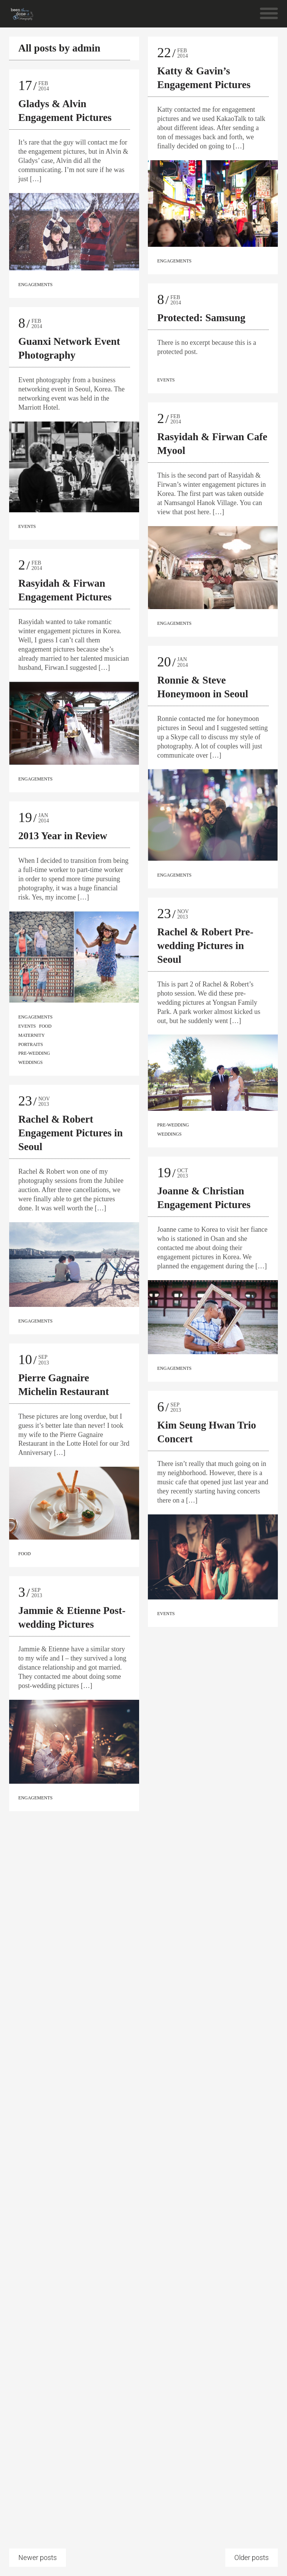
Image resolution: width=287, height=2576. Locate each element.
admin (86, 48)
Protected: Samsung (201, 317)
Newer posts (37, 2557)
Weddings (30, 1062)
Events (27, 526)
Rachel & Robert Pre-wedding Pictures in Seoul (205, 948)
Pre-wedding (34, 1053)
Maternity (31, 1035)
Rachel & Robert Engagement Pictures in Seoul (70, 1138)
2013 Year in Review (62, 836)
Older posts (251, 2557)
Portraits (30, 1044)
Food (45, 1026)
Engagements (35, 284)
